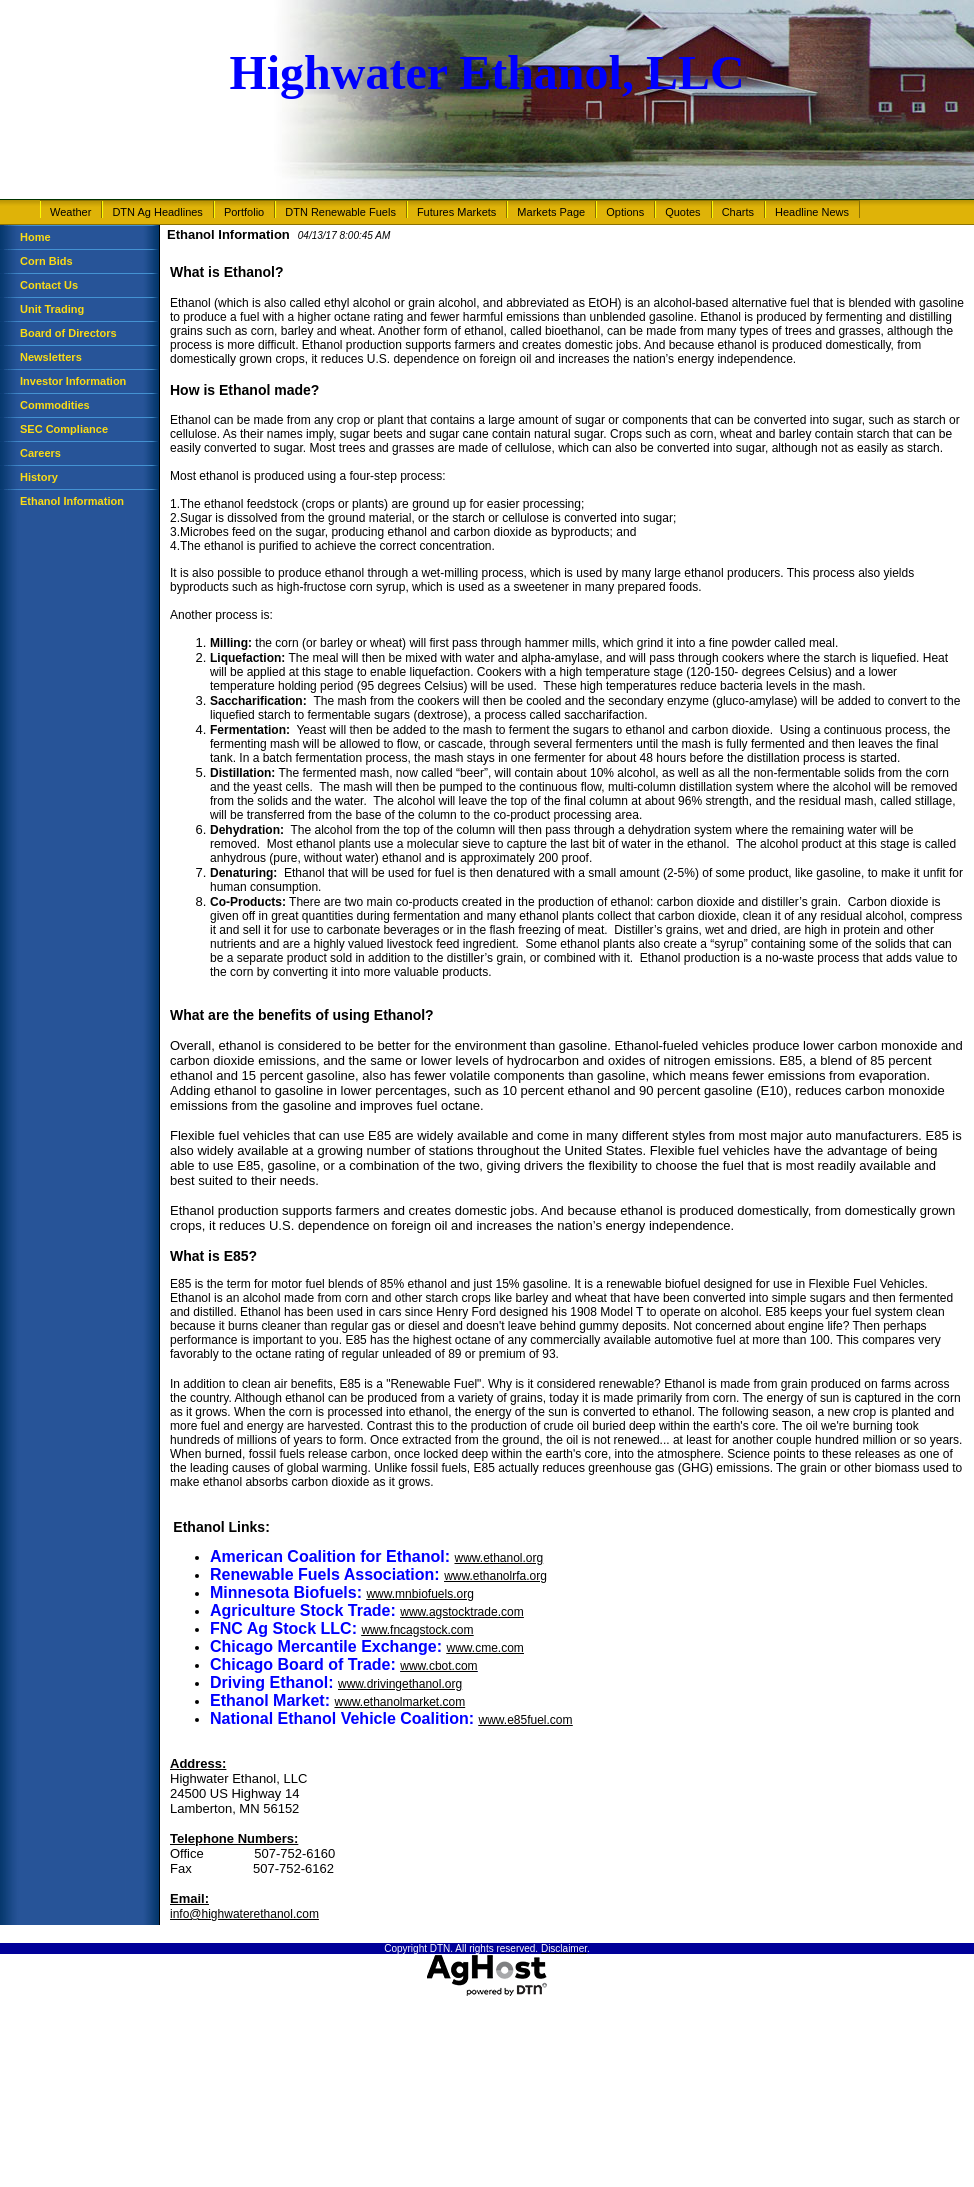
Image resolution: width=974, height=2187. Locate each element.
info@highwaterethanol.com (244, 1914)
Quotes (682, 212)
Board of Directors (68, 333)
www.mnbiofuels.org (419, 1594)
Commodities (55, 405)
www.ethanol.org (498, 1558)
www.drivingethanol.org (400, 1684)
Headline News (812, 212)
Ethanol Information (72, 501)
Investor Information (73, 381)
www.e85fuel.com (525, 1720)
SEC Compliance (64, 429)
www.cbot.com (438, 1666)
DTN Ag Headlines (157, 212)
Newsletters (51, 357)
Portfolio (244, 212)
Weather (70, 212)
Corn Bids (46, 261)
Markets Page (551, 212)
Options (625, 212)
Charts (738, 212)
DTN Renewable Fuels (340, 212)
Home (35, 237)
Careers (40, 453)
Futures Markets (456, 212)
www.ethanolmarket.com (399, 1702)
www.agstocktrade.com (461, 1612)
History (39, 477)
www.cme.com (485, 1648)
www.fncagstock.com (417, 1630)
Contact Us (49, 285)
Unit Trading (52, 309)
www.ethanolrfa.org (495, 1576)
